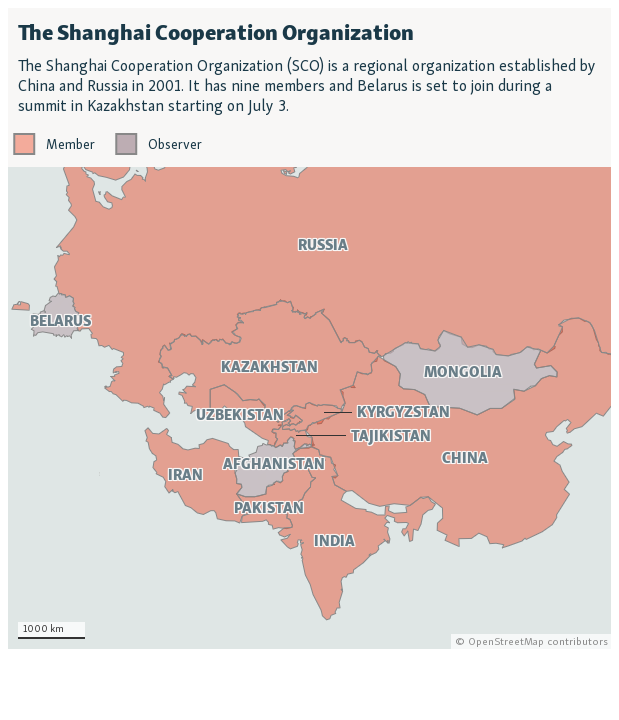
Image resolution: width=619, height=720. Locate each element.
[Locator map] (309, 328)
